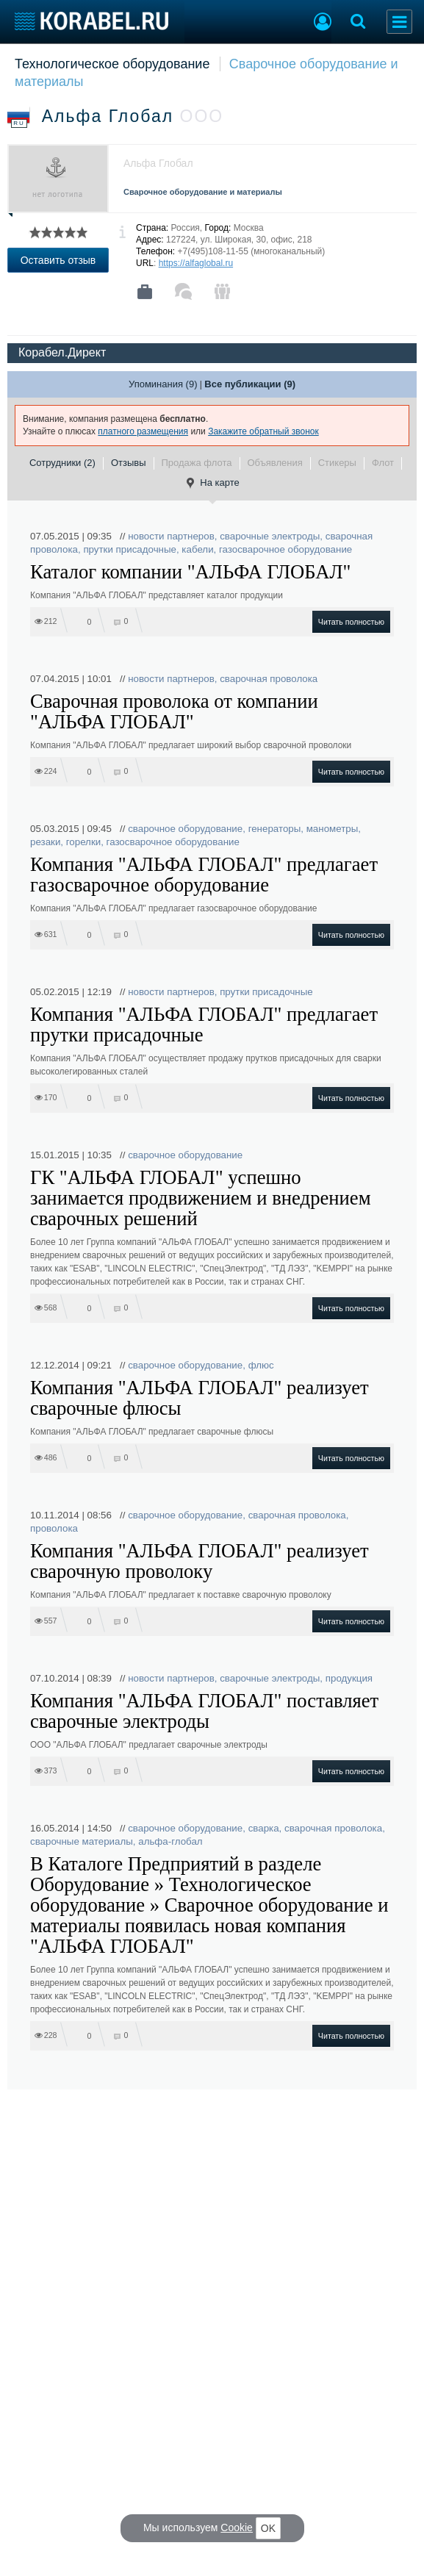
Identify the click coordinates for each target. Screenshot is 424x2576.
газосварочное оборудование (285, 549)
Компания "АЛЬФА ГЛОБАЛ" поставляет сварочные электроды (204, 1711)
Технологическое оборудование (112, 64)
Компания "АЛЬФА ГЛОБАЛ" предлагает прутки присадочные (204, 1024)
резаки (45, 841)
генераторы (274, 828)
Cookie (236, 2527)
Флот (383, 462)
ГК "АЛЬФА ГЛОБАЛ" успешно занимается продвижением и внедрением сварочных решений (200, 1198)
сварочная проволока (268, 678)
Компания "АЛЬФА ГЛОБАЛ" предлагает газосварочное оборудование (204, 874)
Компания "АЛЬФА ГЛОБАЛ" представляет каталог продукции (156, 595)
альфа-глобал (170, 1841)
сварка (263, 1828)
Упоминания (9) (163, 384)
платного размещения (143, 431)
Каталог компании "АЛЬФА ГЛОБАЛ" (190, 572)
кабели (197, 549)
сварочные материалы (81, 1841)
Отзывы (128, 462)
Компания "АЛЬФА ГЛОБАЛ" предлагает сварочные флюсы (151, 1432)
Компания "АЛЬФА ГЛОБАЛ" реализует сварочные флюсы (199, 1397)
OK (268, 2528)
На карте (211, 483)
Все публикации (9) (249, 384)
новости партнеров (171, 536)
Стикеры (337, 462)
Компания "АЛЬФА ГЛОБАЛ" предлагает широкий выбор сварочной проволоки (190, 745)
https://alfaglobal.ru (196, 263)
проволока (54, 1528)
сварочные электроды (270, 536)
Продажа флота (197, 462)
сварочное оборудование (185, 828)
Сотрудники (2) (62, 462)
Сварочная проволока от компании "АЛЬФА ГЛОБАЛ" (174, 711)
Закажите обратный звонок (263, 431)
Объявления (275, 462)
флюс (261, 1365)
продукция (349, 1678)
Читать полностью (351, 621)
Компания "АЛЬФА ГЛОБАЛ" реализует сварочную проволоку (199, 1561)
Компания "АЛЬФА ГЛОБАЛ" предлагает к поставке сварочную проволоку (180, 1595)
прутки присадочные (129, 549)
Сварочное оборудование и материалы (202, 191)
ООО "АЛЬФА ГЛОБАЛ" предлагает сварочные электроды (148, 1745)
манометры (332, 828)
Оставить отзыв (58, 260)
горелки (83, 841)
